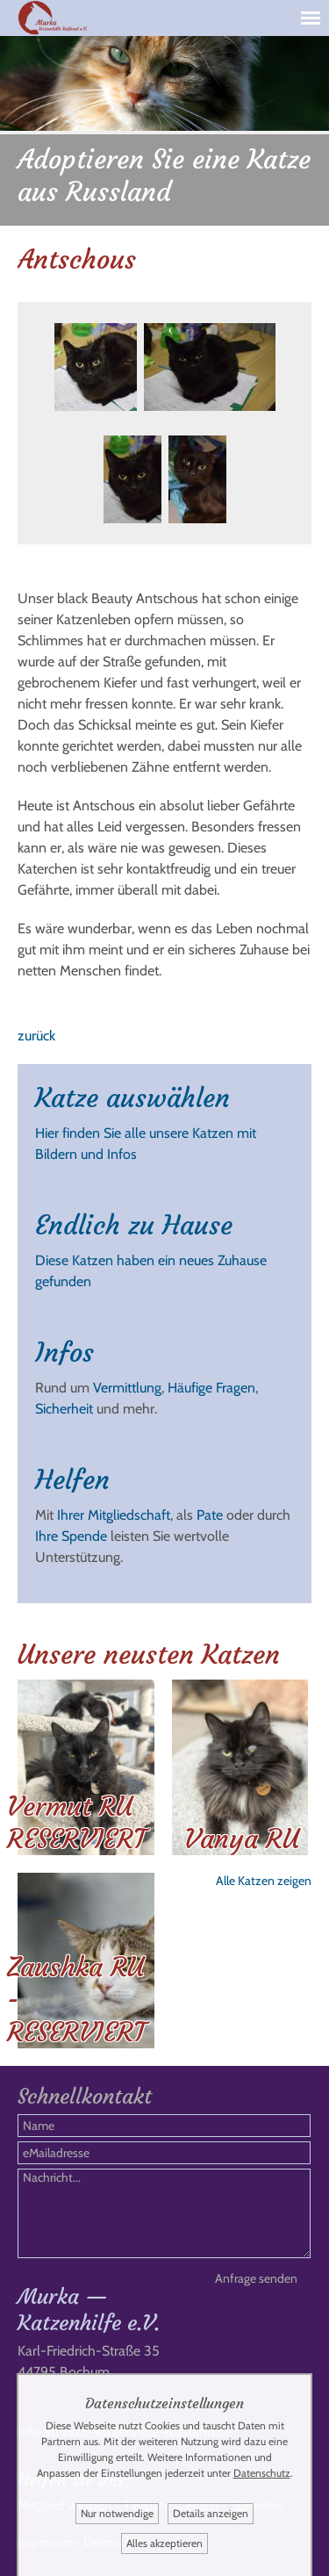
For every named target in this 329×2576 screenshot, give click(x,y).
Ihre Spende (71, 1536)
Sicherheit (64, 1408)
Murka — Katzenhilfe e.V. (89, 2310)
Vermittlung (127, 1387)
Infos (64, 1352)
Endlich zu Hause (133, 1225)
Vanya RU (241, 1839)
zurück (36, 1035)
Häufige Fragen (211, 1387)
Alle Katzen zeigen (263, 1881)
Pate (210, 1515)
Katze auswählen (132, 1098)
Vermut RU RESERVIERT (76, 1822)
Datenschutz (261, 2472)
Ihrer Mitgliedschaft (113, 1515)
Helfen (72, 1480)
